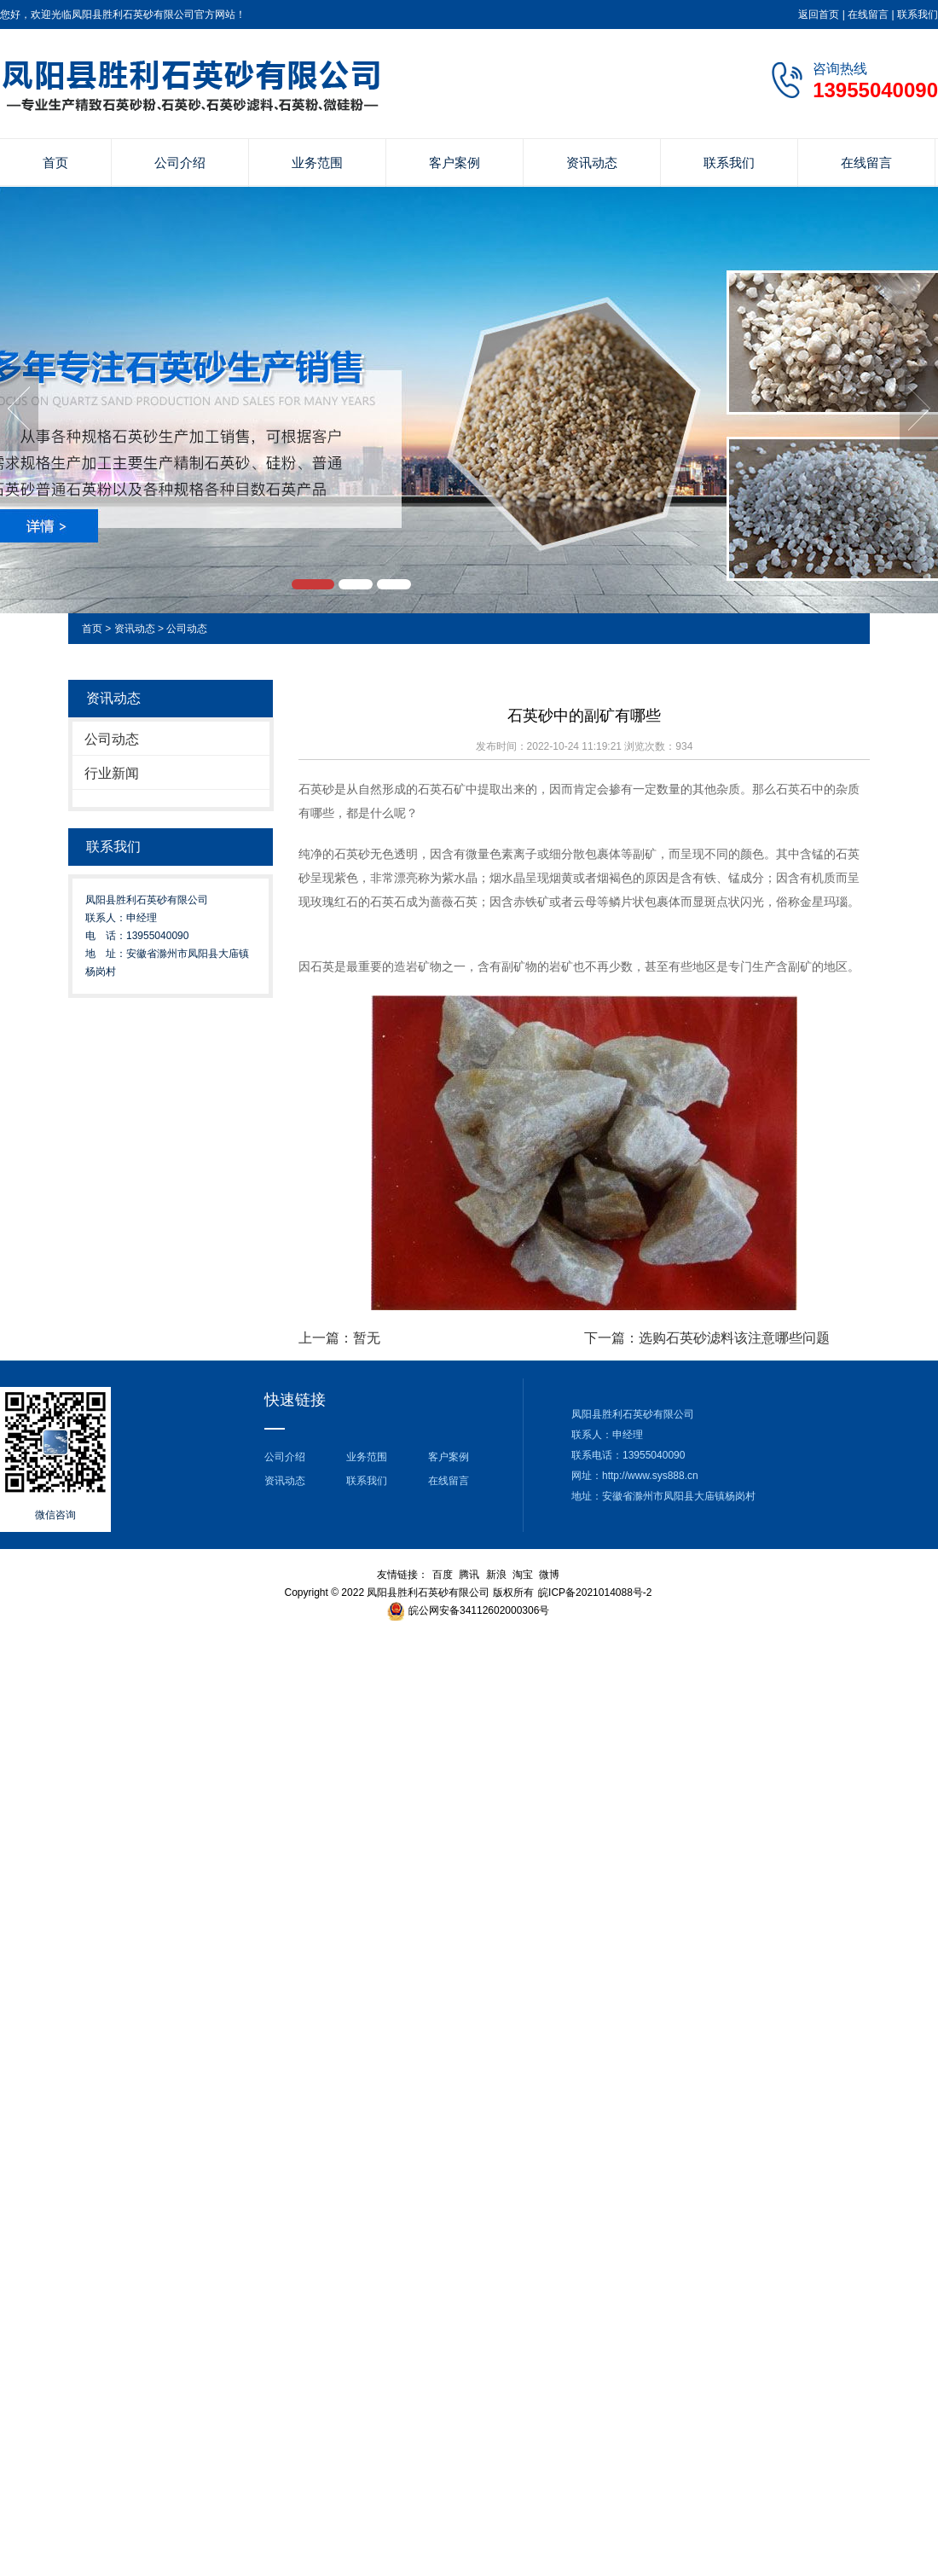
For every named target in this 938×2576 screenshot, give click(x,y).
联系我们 (917, 14)
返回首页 (818, 14)
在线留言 (868, 14)
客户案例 (454, 162)
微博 (549, 1575)
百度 (442, 1575)
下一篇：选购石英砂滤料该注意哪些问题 (707, 1338)
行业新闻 (111, 773)
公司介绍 (180, 162)
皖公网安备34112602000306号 (478, 1610)
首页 (55, 162)
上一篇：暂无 (339, 1338)
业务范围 (317, 162)
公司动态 (186, 629)
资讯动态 (591, 162)
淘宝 (522, 1575)
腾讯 (469, 1575)
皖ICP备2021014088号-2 (594, 1592)
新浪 (496, 1575)
